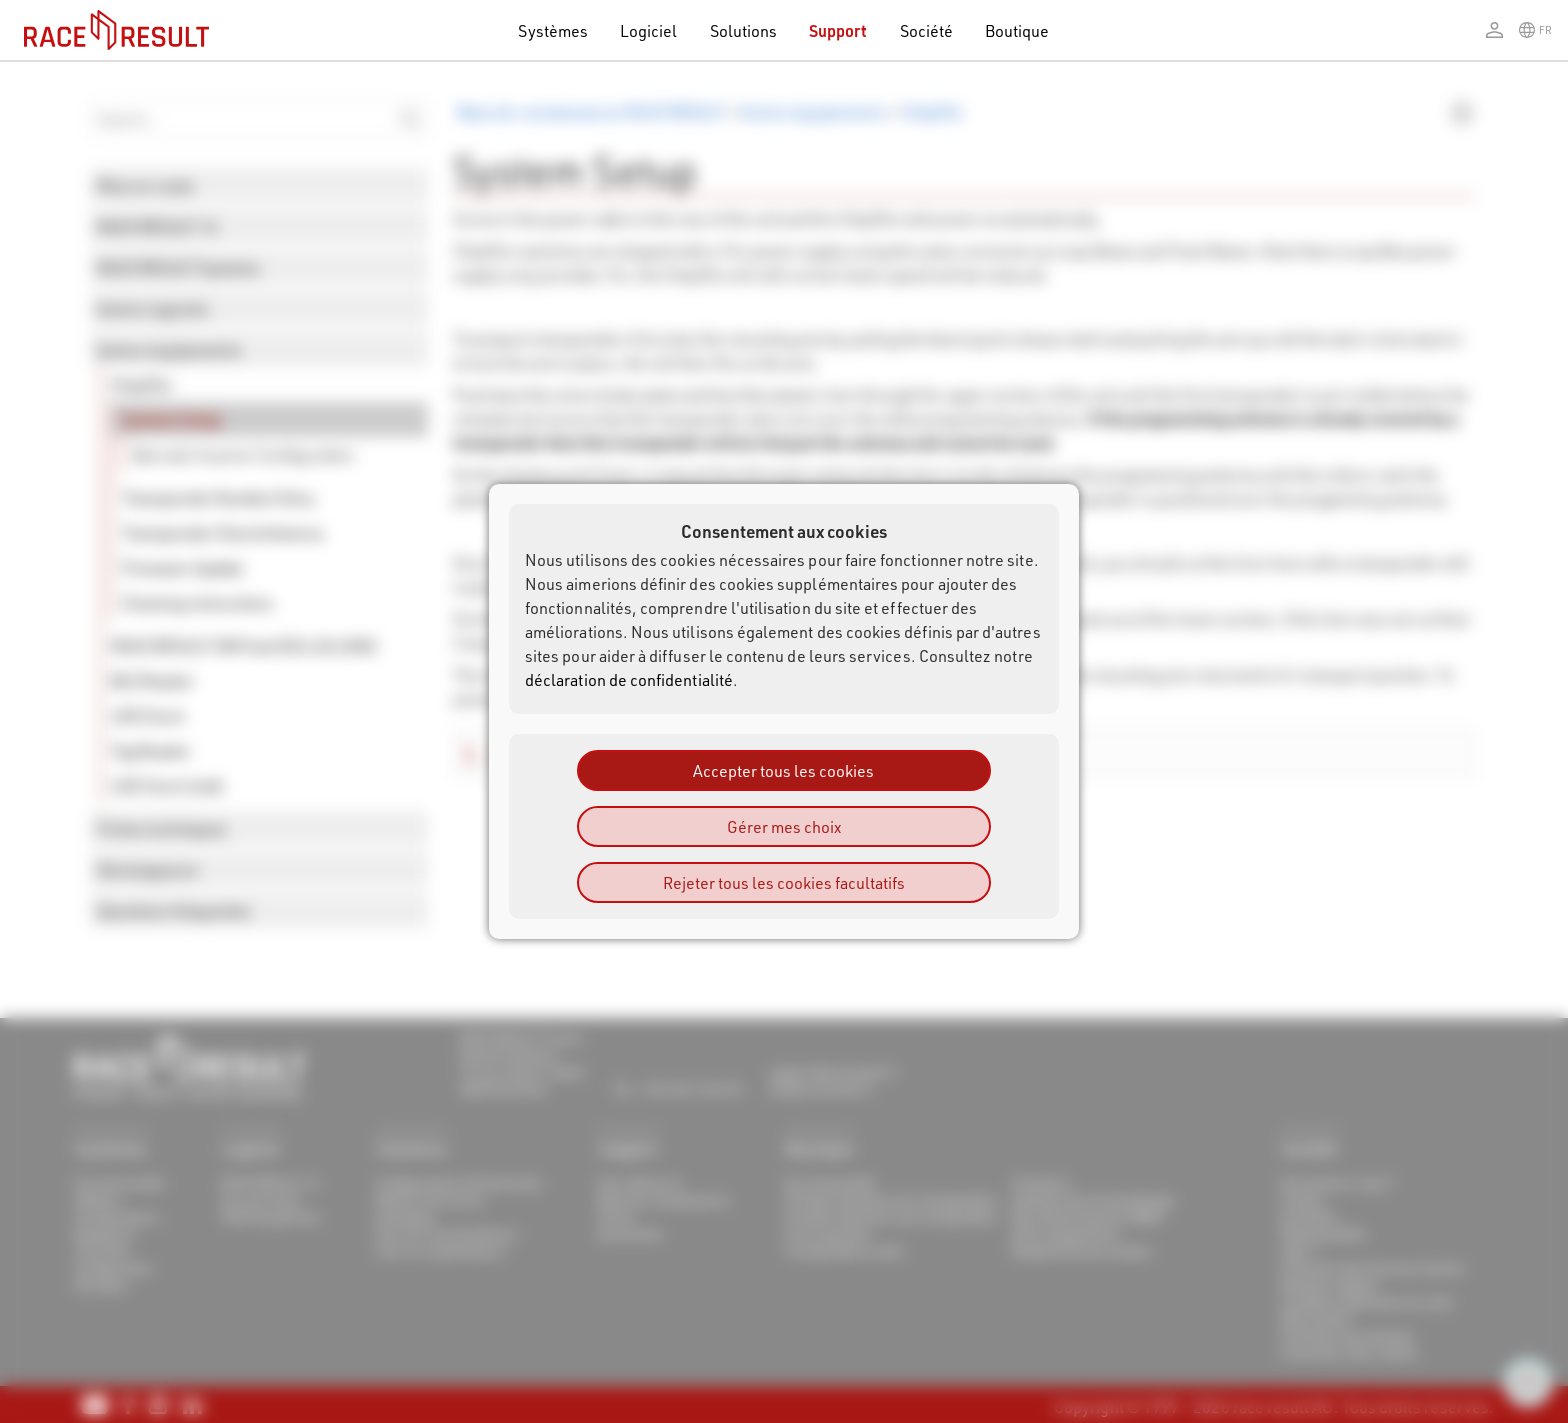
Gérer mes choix (784, 826)
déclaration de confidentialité (629, 679)
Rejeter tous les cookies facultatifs (784, 882)
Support (838, 30)
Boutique (1017, 30)
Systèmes (553, 30)
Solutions (744, 30)
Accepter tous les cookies (783, 770)
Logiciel (649, 30)
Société (926, 30)
